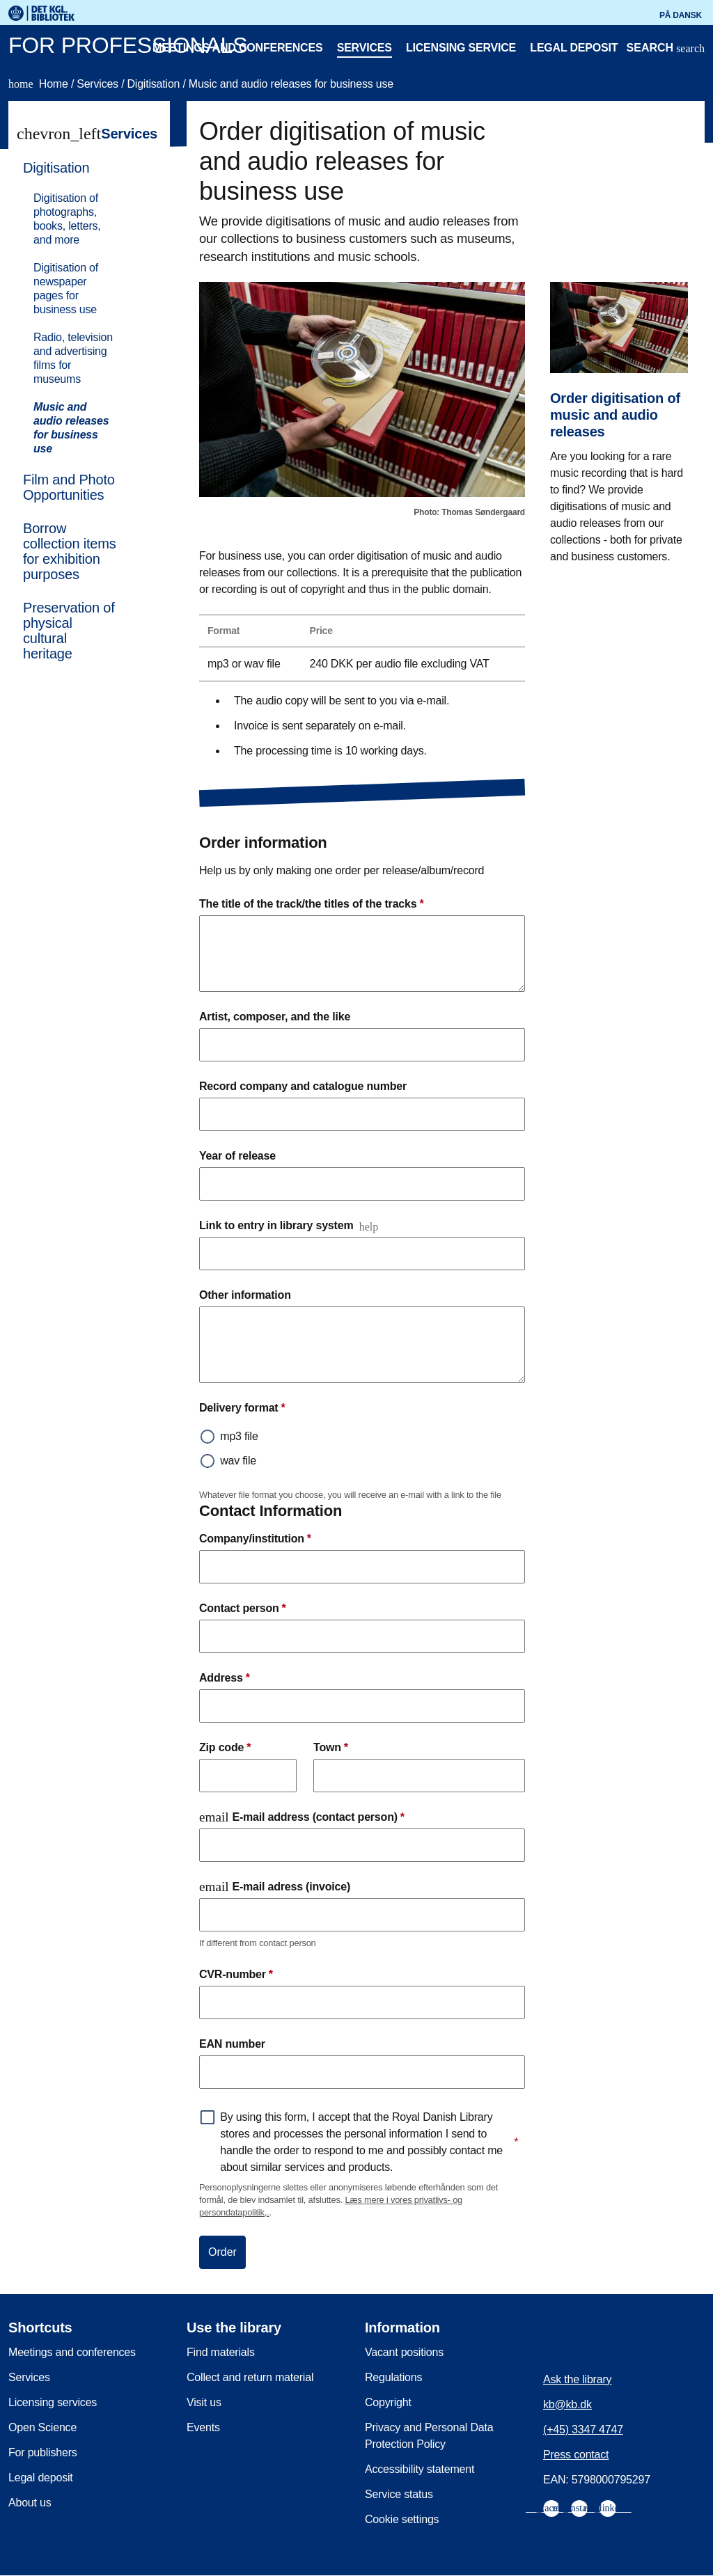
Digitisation (154, 84)
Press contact (576, 2454)
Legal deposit (574, 48)
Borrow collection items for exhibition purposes (69, 551)
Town (330, 1747)
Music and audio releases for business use (291, 84)
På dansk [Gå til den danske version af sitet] (680, 15)
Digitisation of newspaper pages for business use (65, 288)
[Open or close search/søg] (666, 49)
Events (203, 2427)
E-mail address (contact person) (302, 1817)
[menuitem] (83, 307)
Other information (245, 1295)
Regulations (393, 2377)
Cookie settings (402, 2519)
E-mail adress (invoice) (274, 1886)
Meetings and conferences (237, 48)
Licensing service (461, 48)
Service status (399, 2494)
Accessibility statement (419, 2469)
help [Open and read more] (369, 1227)
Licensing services (52, 2402)
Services (364, 48)
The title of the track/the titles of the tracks (311, 904)
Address (224, 1678)
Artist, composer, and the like (274, 1016)
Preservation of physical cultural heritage (69, 630)
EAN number (232, 2044)
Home (39, 84)
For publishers (42, 2452)
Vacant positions (404, 2352)
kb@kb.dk (567, 2404)
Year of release (237, 1156)
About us (30, 2502)
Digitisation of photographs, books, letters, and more (67, 219)
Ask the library (577, 2379)
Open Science (42, 2427)
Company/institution (255, 1539)
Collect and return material (250, 2377)
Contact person (242, 1608)
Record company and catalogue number (303, 1086)
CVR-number (236, 1974)
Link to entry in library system (276, 1225)
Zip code (225, 1747)
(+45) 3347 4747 (583, 2429)
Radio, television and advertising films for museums (73, 358)
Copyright (388, 2402)
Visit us (204, 2402)
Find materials (221, 2352)
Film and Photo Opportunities (69, 487)
